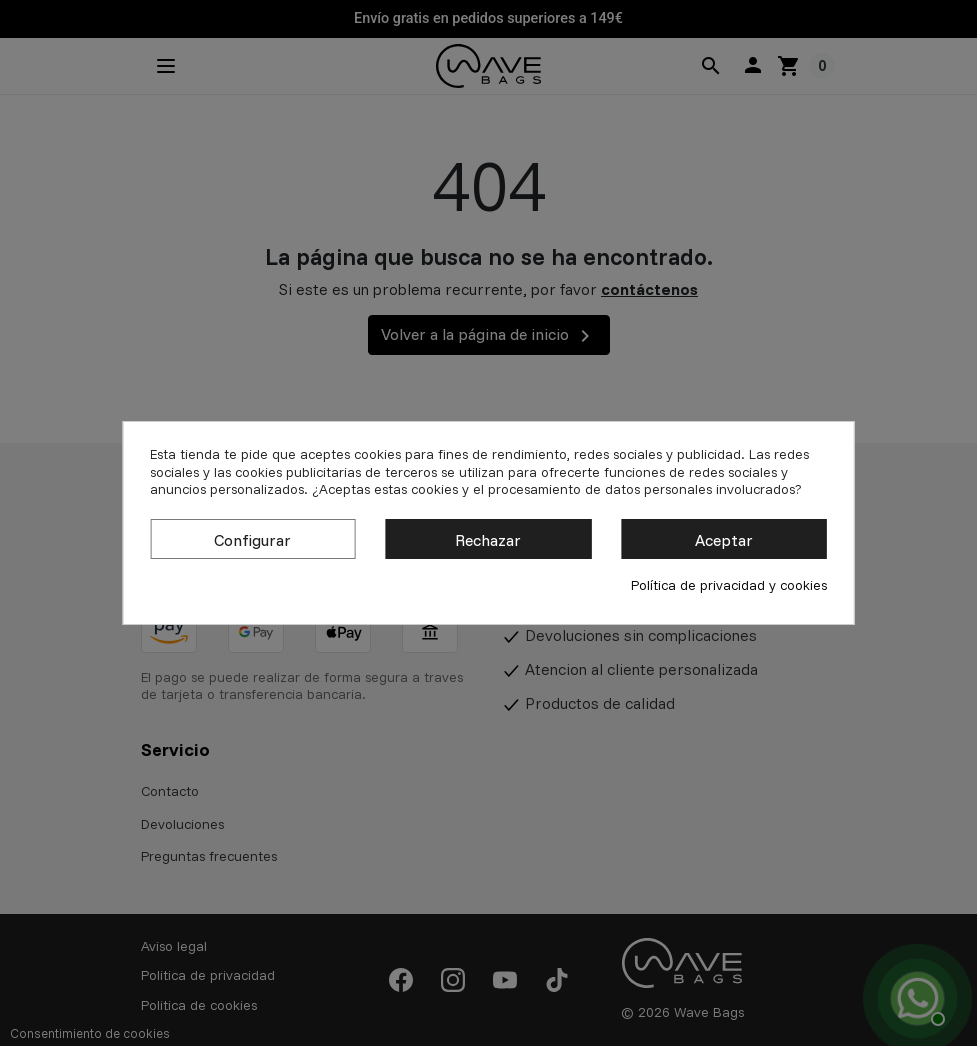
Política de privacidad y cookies (729, 585)
